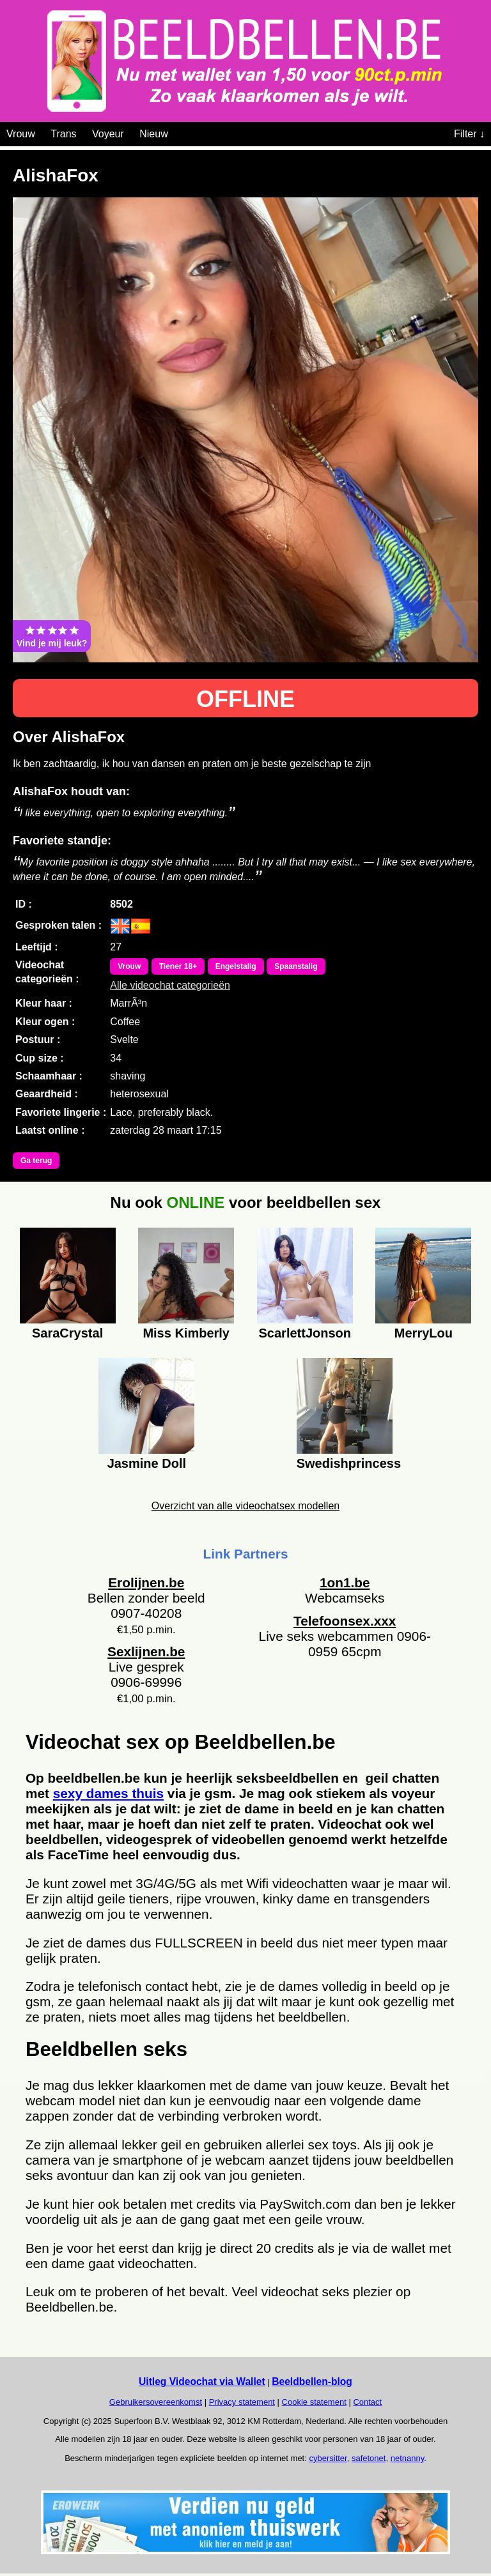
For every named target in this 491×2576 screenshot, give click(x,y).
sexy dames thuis (108, 1793)
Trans (63, 133)
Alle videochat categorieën (170, 985)
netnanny (408, 2458)
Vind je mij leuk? (52, 636)
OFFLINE (245, 699)
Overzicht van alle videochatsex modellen (245, 1505)
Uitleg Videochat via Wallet (202, 2381)
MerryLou (423, 1333)
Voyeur (108, 133)
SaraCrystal (67, 1333)
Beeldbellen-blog (312, 2381)
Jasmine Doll (146, 1463)
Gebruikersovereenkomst (155, 2402)
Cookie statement (314, 2402)
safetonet (369, 2458)
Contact (367, 2402)
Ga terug (36, 1160)
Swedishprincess (345, 1463)
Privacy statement (242, 2402)
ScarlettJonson (305, 1333)
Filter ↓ (469, 133)
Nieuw (153, 133)
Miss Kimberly (186, 1333)
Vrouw (20, 133)
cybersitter (328, 2458)
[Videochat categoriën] (177, 131)
